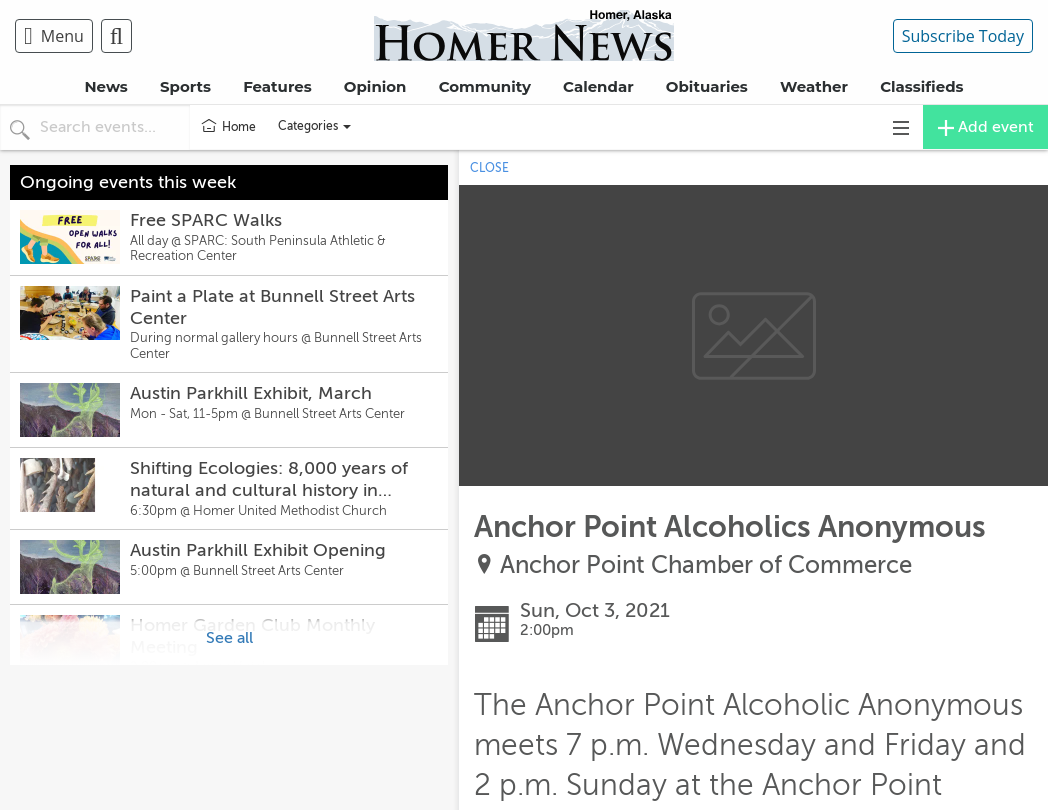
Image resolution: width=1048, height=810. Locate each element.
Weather (814, 86)
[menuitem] (58, 36)
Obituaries (707, 86)
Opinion (375, 86)
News (105, 86)
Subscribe (963, 36)
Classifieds (921, 86)
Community (485, 86)
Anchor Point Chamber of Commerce (706, 565)
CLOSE (489, 168)
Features (277, 86)
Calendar (598, 86)
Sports (185, 86)
